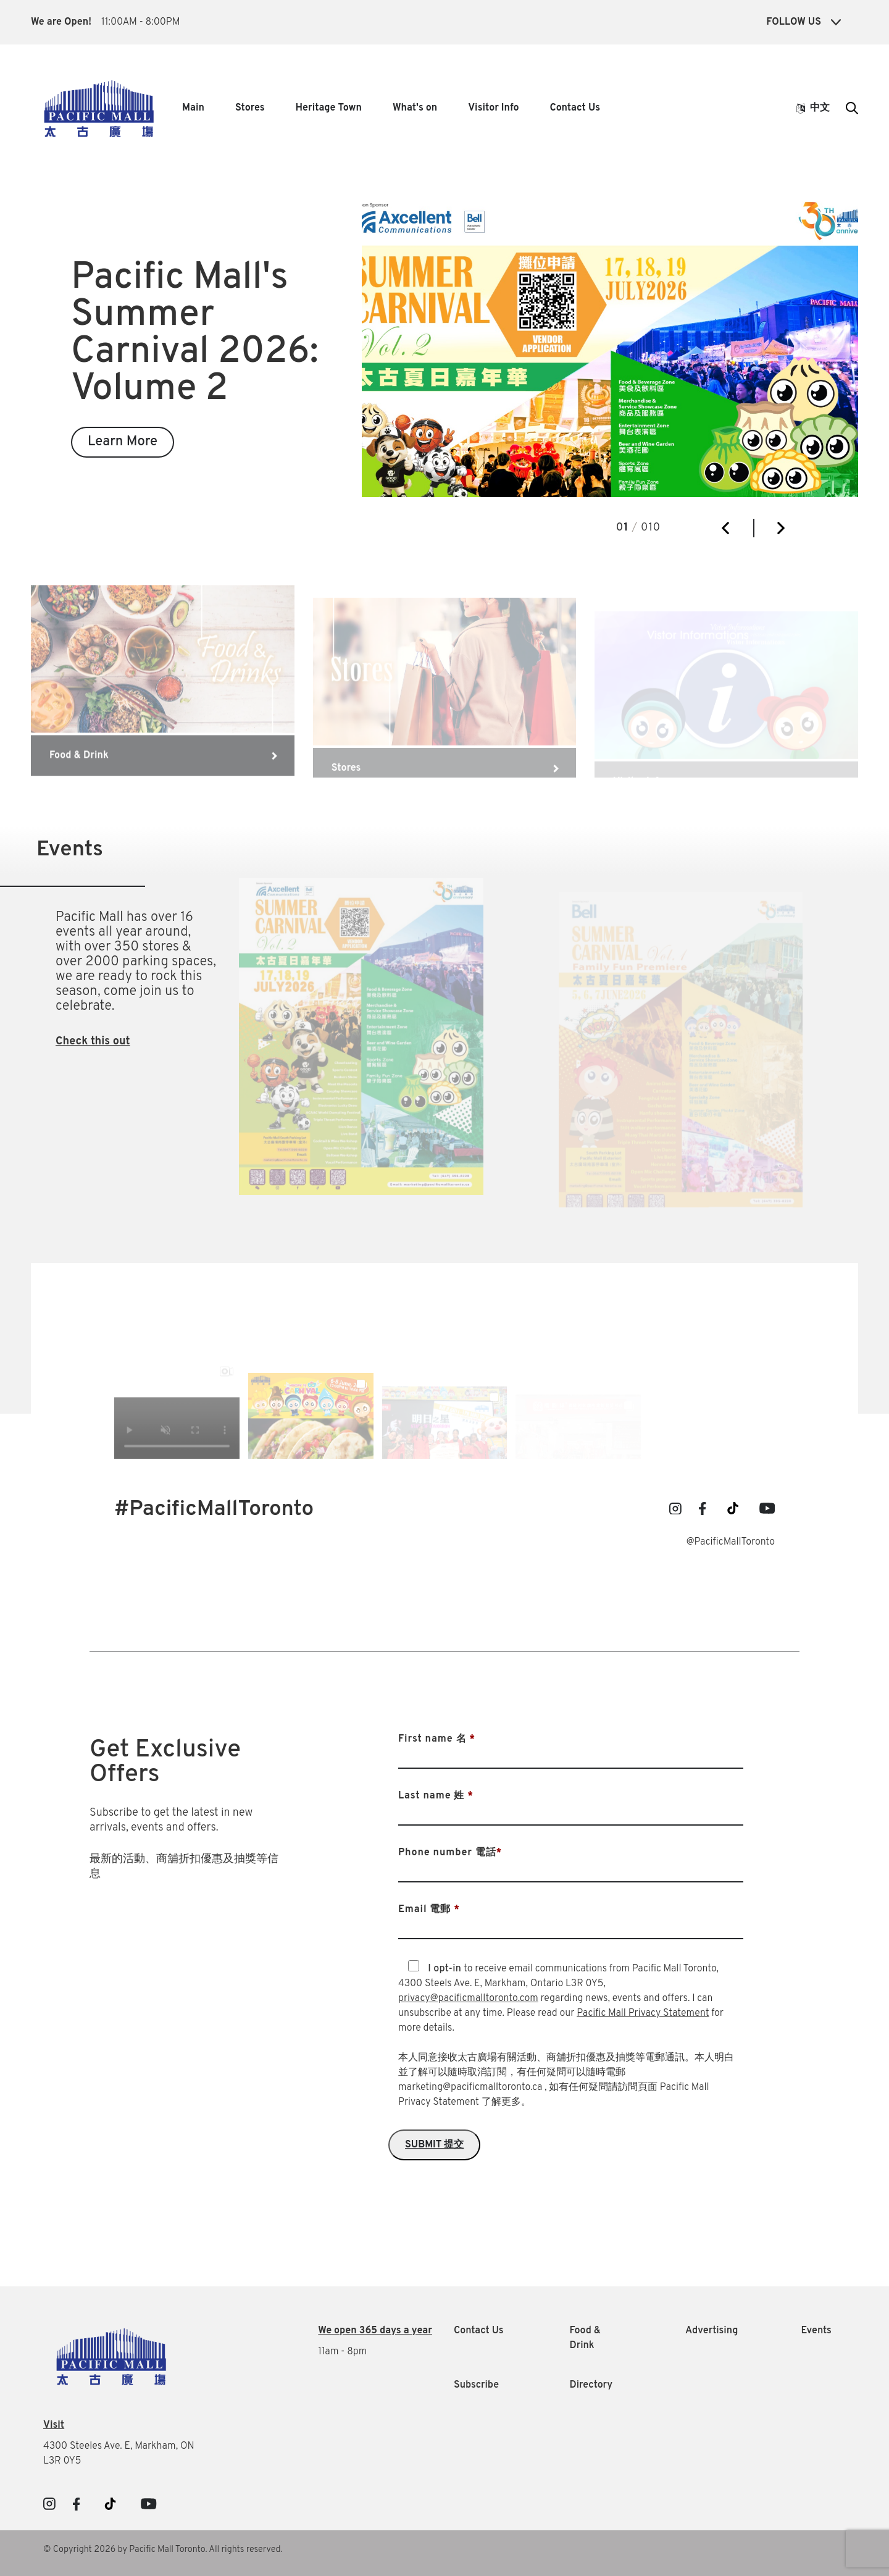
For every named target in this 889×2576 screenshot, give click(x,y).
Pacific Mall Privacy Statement (643, 2013)
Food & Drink (585, 2338)
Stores (250, 108)
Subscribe (476, 2385)
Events (816, 2331)
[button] (725, 528)
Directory (591, 2385)
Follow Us (803, 22)
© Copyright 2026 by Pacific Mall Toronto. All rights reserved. (163, 2550)
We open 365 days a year (375, 2331)
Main (193, 108)
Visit (53, 2425)
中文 (813, 108)
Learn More (122, 442)
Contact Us (575, 108)
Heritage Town (329, 108)
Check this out (93, 1041)
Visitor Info (493, 108)
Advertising (711, 2331)
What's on (415, 108)
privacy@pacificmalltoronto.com (468, 1998)
